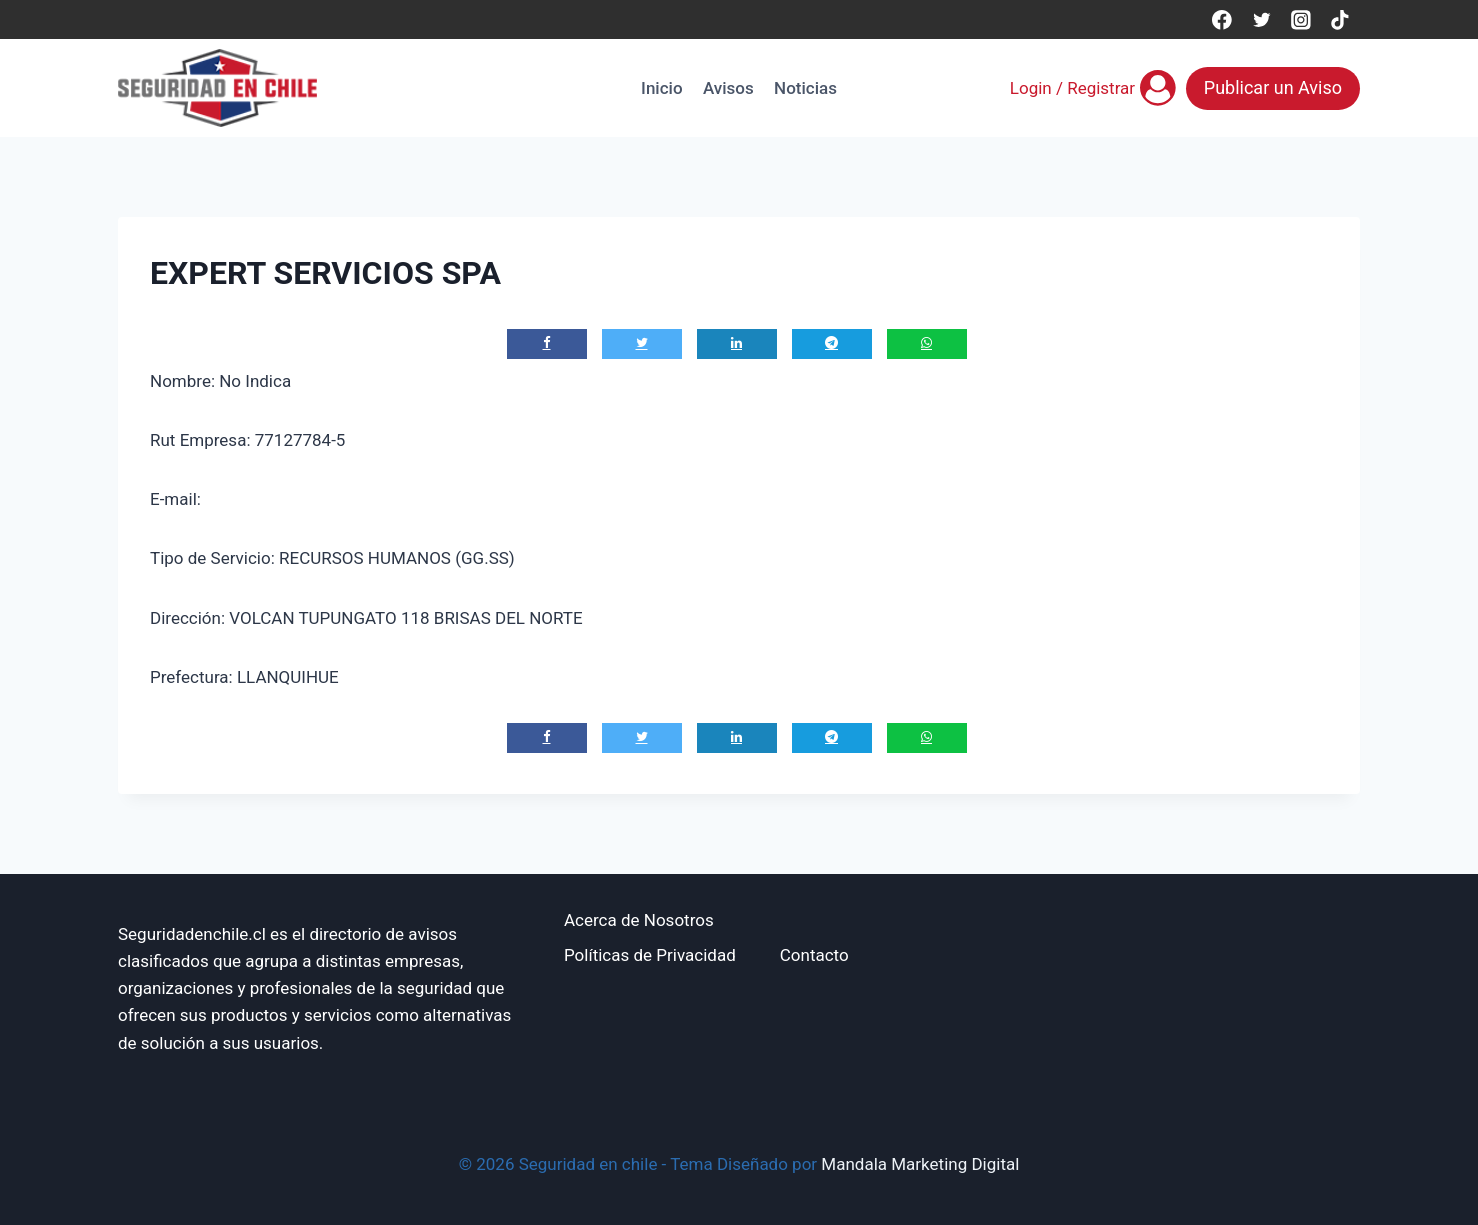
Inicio (661, 88)
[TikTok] (1340, 19)
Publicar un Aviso (1273, 87)
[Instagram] (1300, 19)
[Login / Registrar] (1093, 88)
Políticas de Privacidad (650, 955)
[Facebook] (1221, 19)
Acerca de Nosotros (639, 920)
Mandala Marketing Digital (920, 1164)
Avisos (728, 88)
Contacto (814, 955)
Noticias (805, 88)
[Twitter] (1261, 19)
